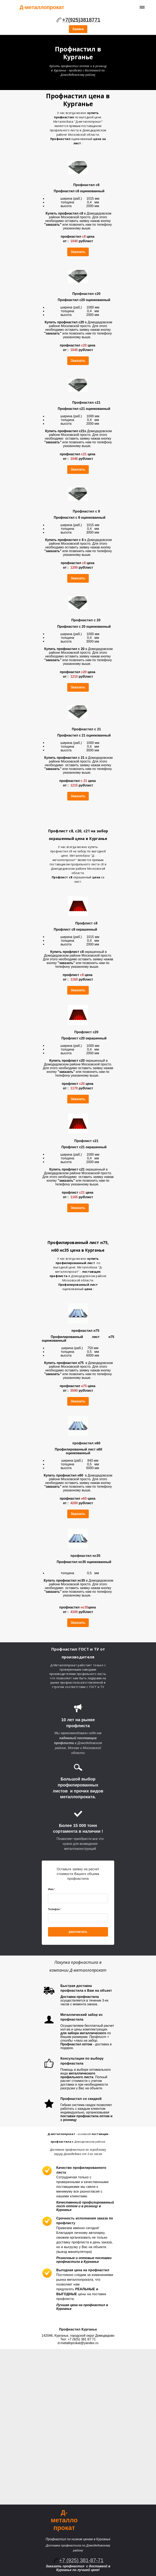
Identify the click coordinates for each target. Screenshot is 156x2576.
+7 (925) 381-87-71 (81, 2560)
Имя (51, 1889)
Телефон (54, 1909)
